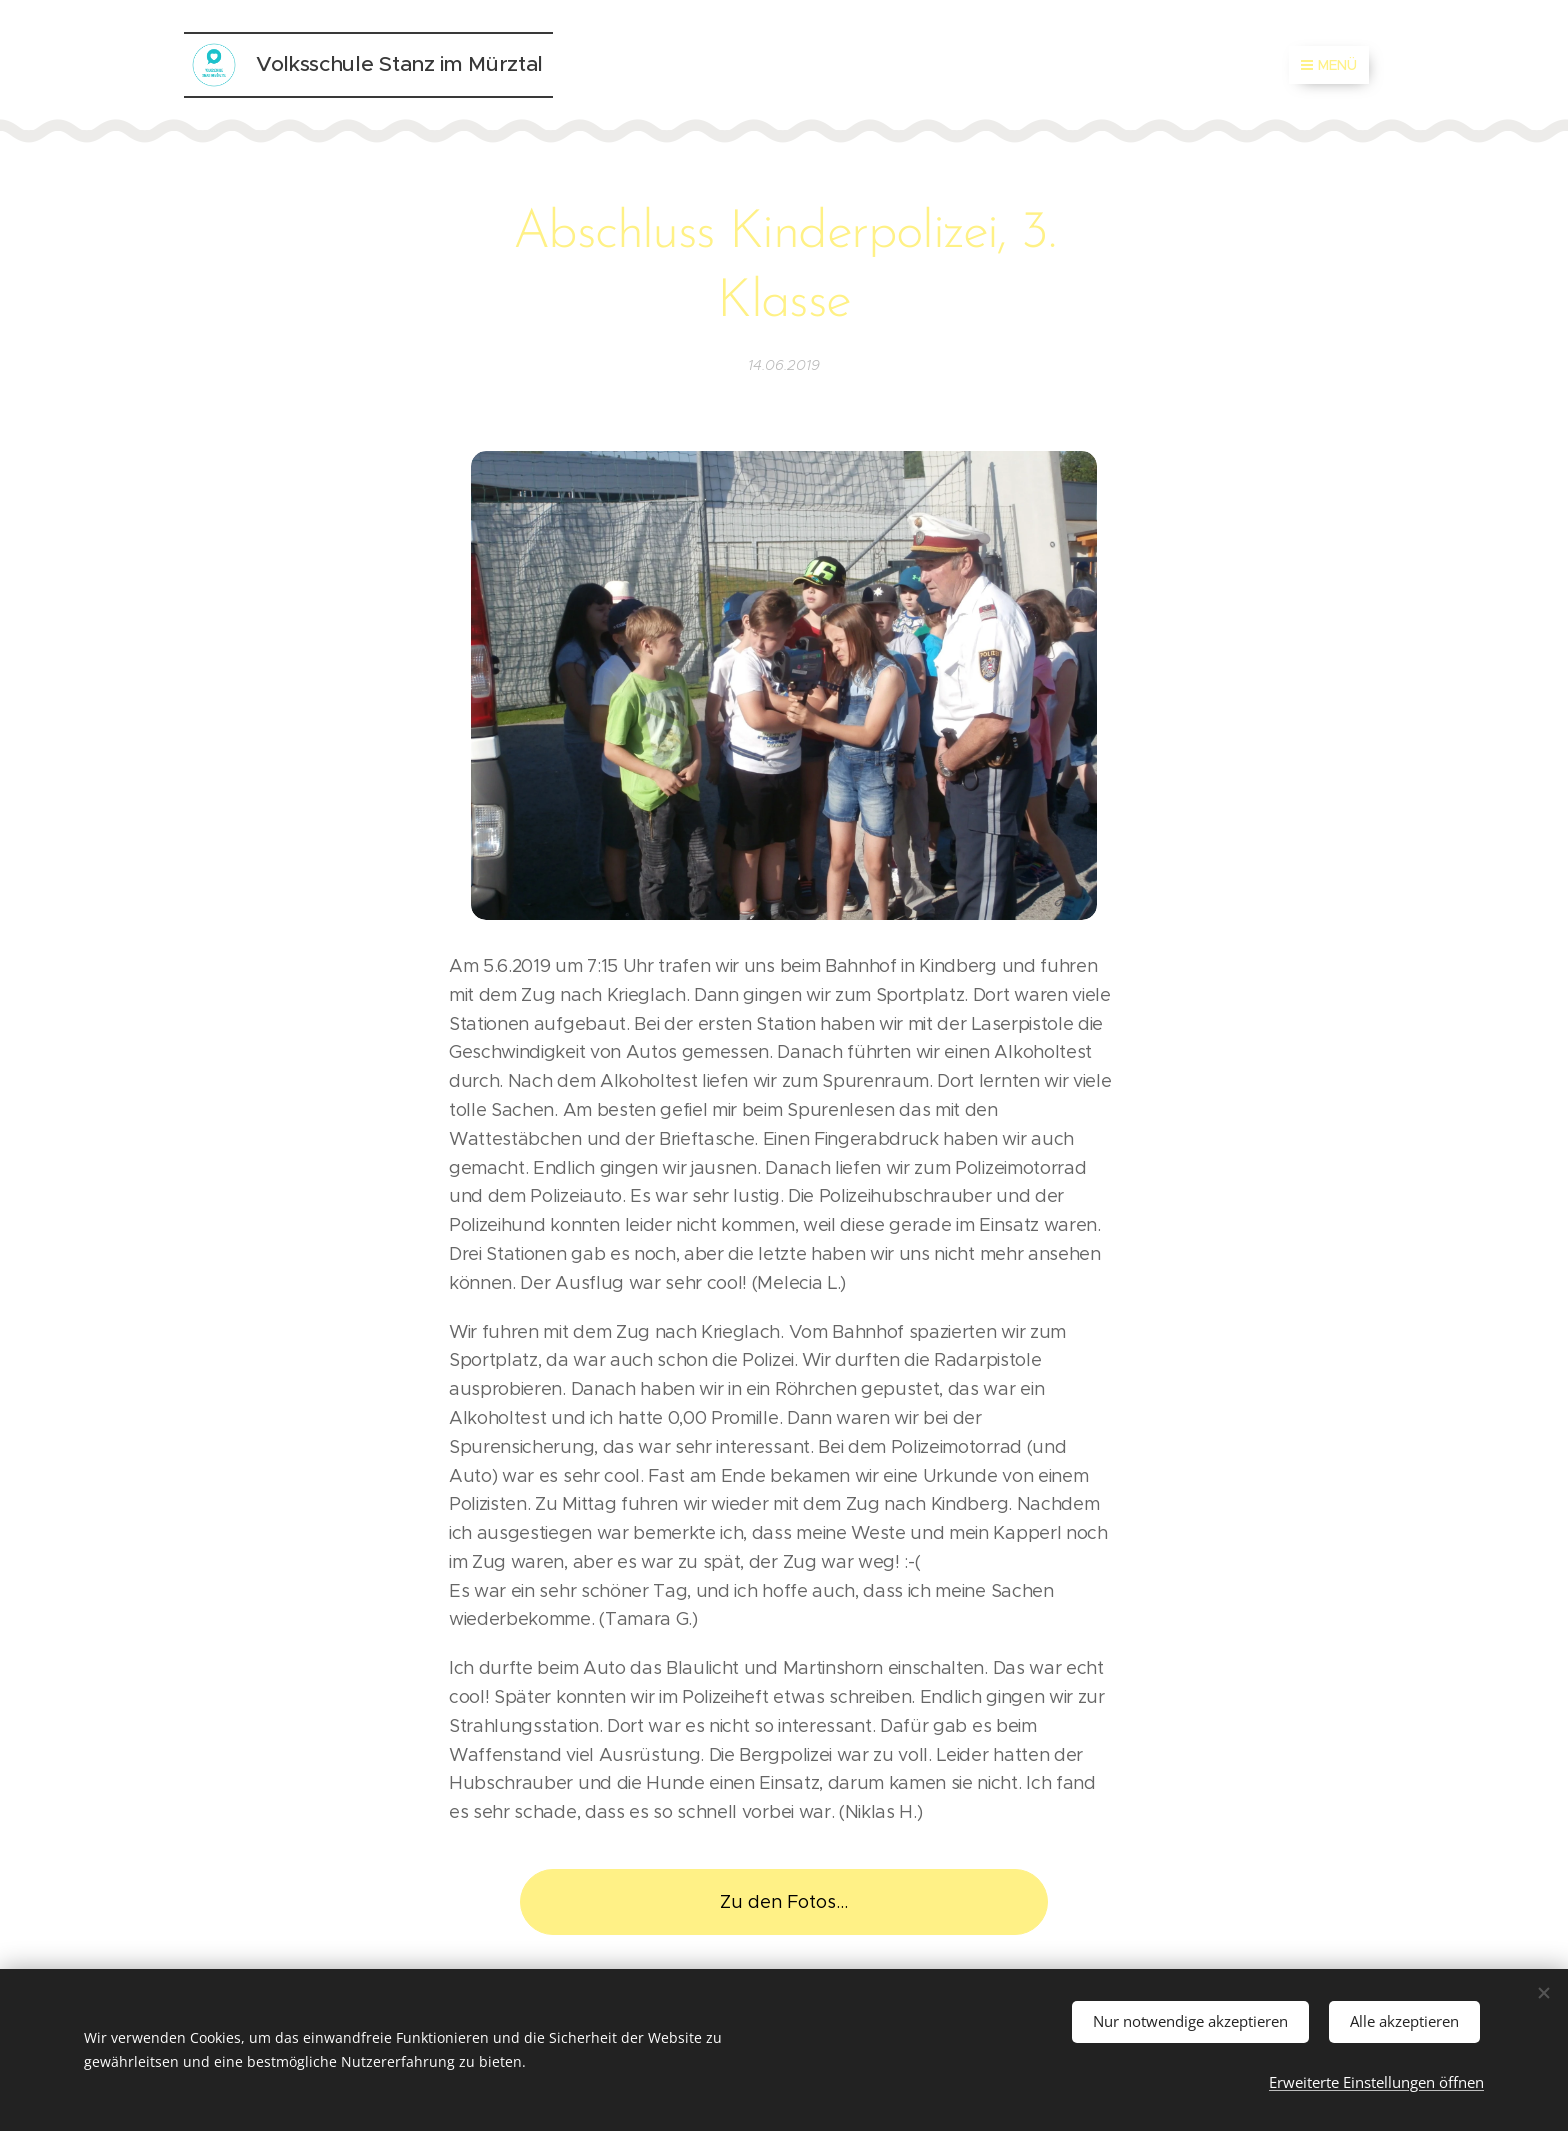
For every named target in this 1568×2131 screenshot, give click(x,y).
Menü (1329, 65)
